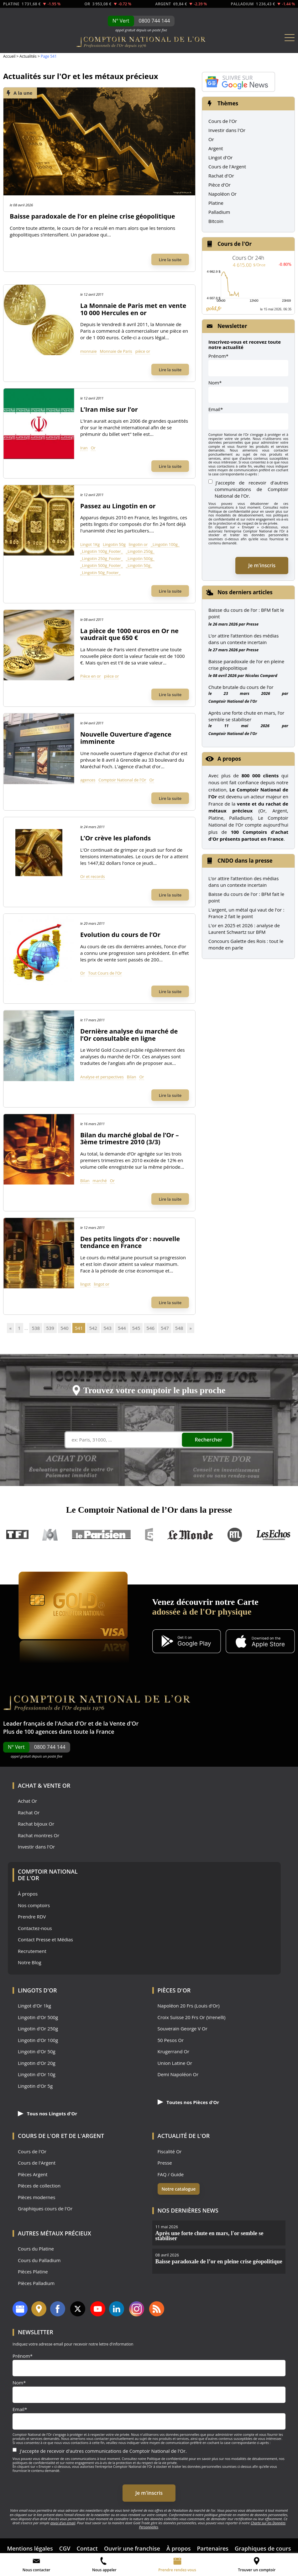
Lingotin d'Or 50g (36, 2051)
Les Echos (273, 1534)
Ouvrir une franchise (132, 2548)
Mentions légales (30, 2548)
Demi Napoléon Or (178, 2074)
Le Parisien (101, 1534)
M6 (50, 1534)
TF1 (18, 1534)
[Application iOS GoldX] (260, 1642)
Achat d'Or (72, 1723)
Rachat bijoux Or (36, 1824)
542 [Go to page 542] (93, 1328)
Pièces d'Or (174, 1990)
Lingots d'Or (37, 1990)
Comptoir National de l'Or (122, 780)
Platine (215, 203)
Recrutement (32, 1951)
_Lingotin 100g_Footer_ (101, 551)
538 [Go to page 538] (36, 1328)
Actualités (27, 56)
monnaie (88, 351)
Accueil (9, 56)
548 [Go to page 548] (179, 1328)
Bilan (131, 1077)
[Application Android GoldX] (186, 1642)
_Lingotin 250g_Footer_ (101, 558)
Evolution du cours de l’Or (120, 934)
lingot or (101, 1284)
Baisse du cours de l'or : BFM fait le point (246, 897)
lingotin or (138, 544)
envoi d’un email (62, 2522)
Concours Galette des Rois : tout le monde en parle (245, 944)
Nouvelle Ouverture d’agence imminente (125, 738)
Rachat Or (28, 1812)
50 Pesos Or (171, 2040)
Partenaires (212, 2548)
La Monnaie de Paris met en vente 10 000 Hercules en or (133, 309)
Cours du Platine (36, 2248)
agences (87, 780)
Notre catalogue (179, 2189)
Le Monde (190, 1534)
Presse (252, 624)
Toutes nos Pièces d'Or (188, 2102)
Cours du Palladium (39, 2260)
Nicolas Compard (261, 675)
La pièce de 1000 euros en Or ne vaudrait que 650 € (129, 634)
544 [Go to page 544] (122, 1328)
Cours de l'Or (222, 121)
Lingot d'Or (220, 157)
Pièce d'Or (219, 185)
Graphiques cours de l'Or (45, 2208)
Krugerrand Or (174, 2051)
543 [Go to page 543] (107, 1328)
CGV (65, 2548)
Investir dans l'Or (226, 130)
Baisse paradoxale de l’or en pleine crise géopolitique (92, 216)
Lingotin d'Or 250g (38, 2028)
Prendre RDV (32, 1916)
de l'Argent (86, 2136)
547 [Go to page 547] (165, 1328)
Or (93, 448)
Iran (84, 448)
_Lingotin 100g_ (165, 544)
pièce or (142, 351)
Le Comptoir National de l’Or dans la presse (149, 1510)
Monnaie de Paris (116, 351)
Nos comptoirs (34, 1905)
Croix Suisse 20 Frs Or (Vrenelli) (192, 2017)
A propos (229, 758)
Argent (215, 148)
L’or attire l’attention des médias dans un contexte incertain (243, 638)
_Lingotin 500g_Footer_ (101, 565)
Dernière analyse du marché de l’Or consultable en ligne (129, 1035)
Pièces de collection (39, 2185)
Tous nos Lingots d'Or (47, 2113)
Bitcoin (215, 221)
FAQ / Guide (171, 2174)
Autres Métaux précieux (54, 2233)
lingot (85, 1284)
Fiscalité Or (170, 2151)
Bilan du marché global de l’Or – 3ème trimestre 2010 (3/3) (129, 1138)
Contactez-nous (35, 1928)
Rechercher (208, 1439)
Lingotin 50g (114, 544)
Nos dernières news (188, 2210)
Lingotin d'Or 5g (35, 2086)
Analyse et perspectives (102, 1077)
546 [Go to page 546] (150, 1328)
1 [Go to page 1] (19, 1328)
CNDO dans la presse (245, 860)
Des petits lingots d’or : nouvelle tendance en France (130, 1242)
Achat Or (27, 1801)
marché (100, 1180)
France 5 (149, 1534)
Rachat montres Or (38, 1835)
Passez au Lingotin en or (118, 506)
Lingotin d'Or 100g (38, 2040)
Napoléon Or (222, 194)
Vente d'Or (124, 1723)
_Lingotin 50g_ (139, 565)
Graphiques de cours (263, 2548)
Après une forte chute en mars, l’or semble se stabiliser (246, 716)
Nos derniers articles (245, 592)
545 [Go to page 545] (136, 1328)
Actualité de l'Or (184, 2136)
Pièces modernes (36, 2197)
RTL (235, 1534)
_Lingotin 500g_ (140, 558)
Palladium (219, 212)
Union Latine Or (175, 2063)
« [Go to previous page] (10, 1328)
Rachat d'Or (221, 175)
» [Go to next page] (191, 1328)
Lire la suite (170, 259)
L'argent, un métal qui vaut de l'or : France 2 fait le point (246, 913)
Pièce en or (90, 676)
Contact (86, 2548)
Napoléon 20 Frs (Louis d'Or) (189, 2005)
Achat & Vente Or (44, 1785)
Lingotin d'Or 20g (36, 2063)
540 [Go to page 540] (64, 1328)
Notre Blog (29, 1962)
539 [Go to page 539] (50, 1328)
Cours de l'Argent (227, 166)
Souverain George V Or (182, 2028)
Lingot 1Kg (90, 544)
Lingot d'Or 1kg (34, 2005)
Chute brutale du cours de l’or (241, 687)
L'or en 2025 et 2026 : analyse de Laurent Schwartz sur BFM (244, 928)
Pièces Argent (33, 2174)
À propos (28, 1893)
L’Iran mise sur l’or (109, 409)
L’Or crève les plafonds (115, 838)
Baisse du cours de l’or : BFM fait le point (246, 613)
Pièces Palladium (36, 2283)
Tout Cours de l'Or (105, 973)
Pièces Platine (33, 2271)
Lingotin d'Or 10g (36, 2074)
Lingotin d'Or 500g (38, 2017)
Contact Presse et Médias (45, 1939)
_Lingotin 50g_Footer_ (100, 572)
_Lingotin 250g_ (140, 551)
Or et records (92, 876)
